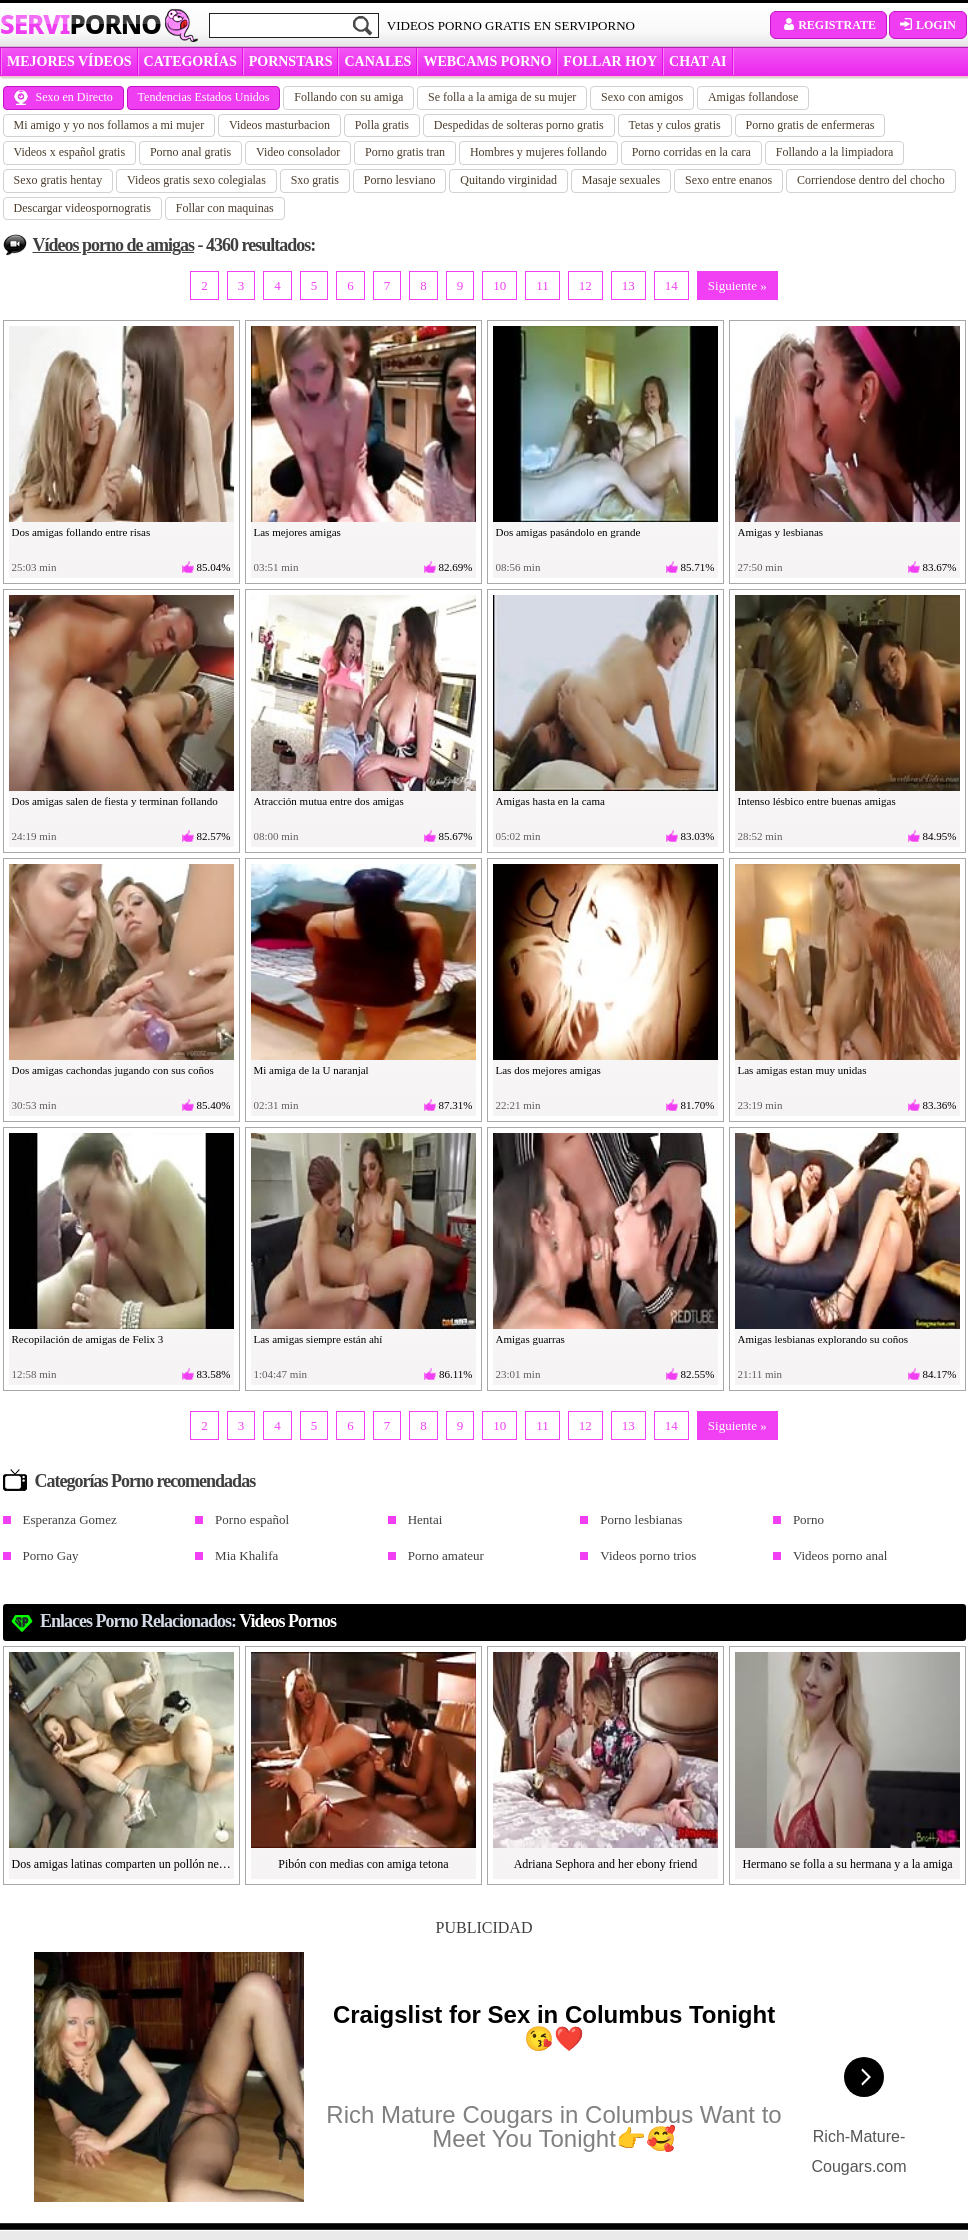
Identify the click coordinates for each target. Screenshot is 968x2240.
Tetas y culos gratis (675, 125)
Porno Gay (51, 1555)
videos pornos (287, 1621)
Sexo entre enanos (728, 180)
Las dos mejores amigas (548, 1070)
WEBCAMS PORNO (487, 61)
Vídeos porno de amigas (114, 245)
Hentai (425, 1519)
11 (542, 285)
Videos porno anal (840, 1555)
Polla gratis (382, 125)
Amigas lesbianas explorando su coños (823, 1339)
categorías (190, 61)
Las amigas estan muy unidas (802, 1070)
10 (499, 285)
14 (671, 285)
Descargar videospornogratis (82, 208)
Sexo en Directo (63, 97)
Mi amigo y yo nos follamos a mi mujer (109, 125)
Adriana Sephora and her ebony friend (606, 1864)
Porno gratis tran (405, 152)
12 (585, 285)
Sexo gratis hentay (58, 180)
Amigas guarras (530, 1339)
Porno (808, 1519)
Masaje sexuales (621, 180)
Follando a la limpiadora (835, 152)
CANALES (377, 61)
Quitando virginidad (508, 180)
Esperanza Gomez (70, 1519)
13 (628, 285)
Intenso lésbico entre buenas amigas (817, 801)
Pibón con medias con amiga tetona (363, 1864)
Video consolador (298, 152)
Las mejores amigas (297, 532)
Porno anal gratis (190, 152)
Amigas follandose (753, 97)
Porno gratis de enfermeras (810, 125)
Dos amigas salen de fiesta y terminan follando (115, 801)
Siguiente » (737, 285)
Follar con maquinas (225, 208)
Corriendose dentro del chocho (871, 180)
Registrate (828, 25)
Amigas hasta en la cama (550, 801)
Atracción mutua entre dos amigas (329, 801)
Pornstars (291, 61)
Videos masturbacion (279, 125)
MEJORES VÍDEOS (69, 61)
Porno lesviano (400, 180)
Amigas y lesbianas (781, 532)
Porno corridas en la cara (691, 152)
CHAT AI (697, 61)
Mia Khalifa (246, 1555)
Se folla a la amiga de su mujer (502, 97)
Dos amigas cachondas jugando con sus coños (113, 1070)
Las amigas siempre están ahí (318, 1339)
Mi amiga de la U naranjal (311, 1070)
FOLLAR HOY (610, 61)
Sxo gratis (315, 180)
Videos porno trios (648, 1555)
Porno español (252, 1519)
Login (928, 25)
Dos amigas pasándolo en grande (568, 532)
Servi (80, 24)
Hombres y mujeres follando (538, 152)
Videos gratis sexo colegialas (196, 180)
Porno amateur (446, 1555)
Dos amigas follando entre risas (81, 532)
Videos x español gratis (70, 152)
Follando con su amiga (348, 97)
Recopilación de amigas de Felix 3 (88, 1339)
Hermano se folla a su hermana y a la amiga (847, 1864)
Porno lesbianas (641, 1519)
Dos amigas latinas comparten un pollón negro (122, 1864)
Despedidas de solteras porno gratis (519, 125)
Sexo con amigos (642, 97)
